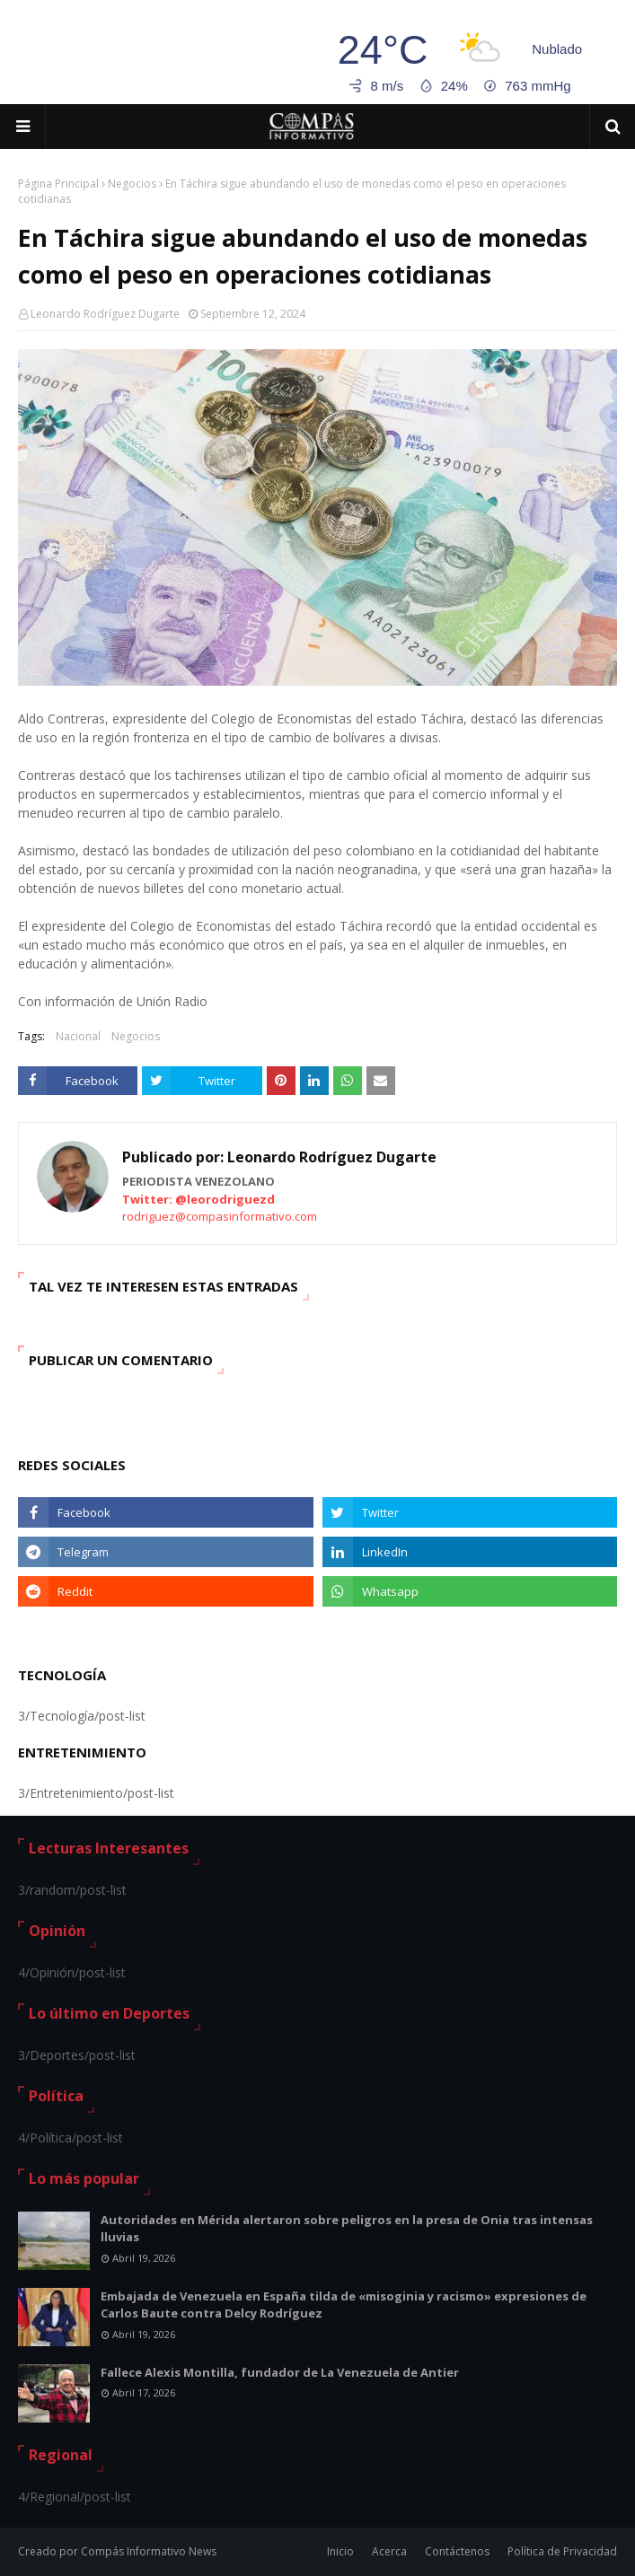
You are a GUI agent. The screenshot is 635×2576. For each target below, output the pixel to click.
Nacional (78, 1036)
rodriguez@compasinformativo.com (219, 1216)
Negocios (132, 183)
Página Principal (58, 183)
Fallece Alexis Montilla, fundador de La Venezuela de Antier (280, 2372)
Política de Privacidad (562, 2551)
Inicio (340, 2551)
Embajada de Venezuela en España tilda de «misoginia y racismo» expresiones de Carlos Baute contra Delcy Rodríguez (343, 2305)
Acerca (389, 2551)
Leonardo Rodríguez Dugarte (105, 313)
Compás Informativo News (148, 2551)
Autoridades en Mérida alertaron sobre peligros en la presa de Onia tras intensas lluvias (347, 2229)
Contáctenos (457, 2551)
